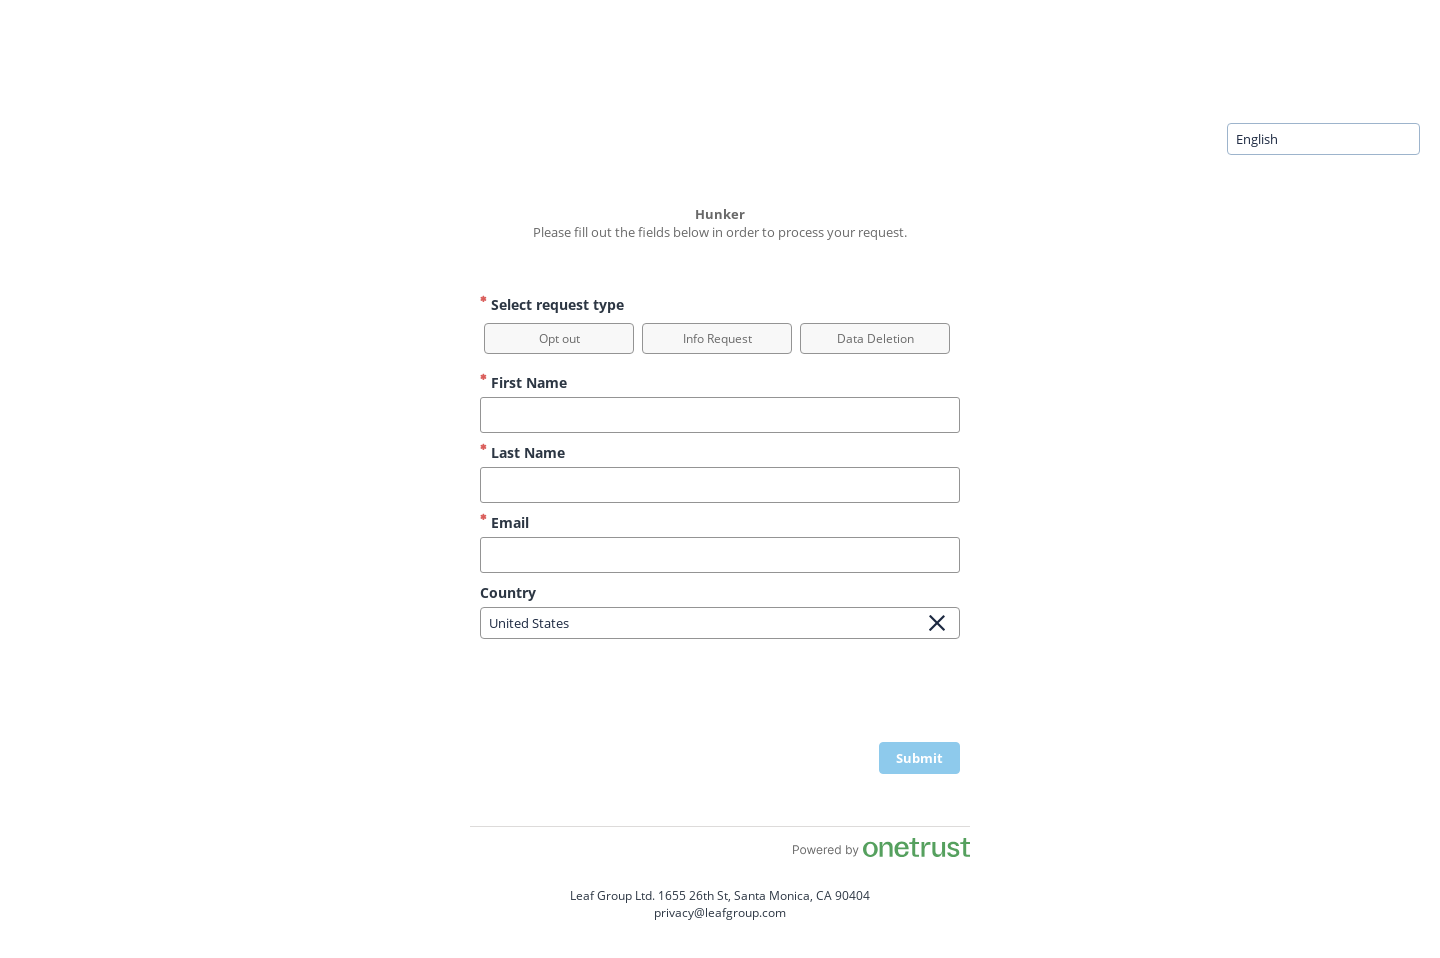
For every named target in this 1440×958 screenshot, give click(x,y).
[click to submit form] (919, 758)
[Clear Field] (937, 623)
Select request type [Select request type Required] (552, 304)
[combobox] (1323, 139)
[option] (559, 338)
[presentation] (808, 693)
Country (508, 592)
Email (504, 522)
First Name (523, 382)
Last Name (522, 452)
